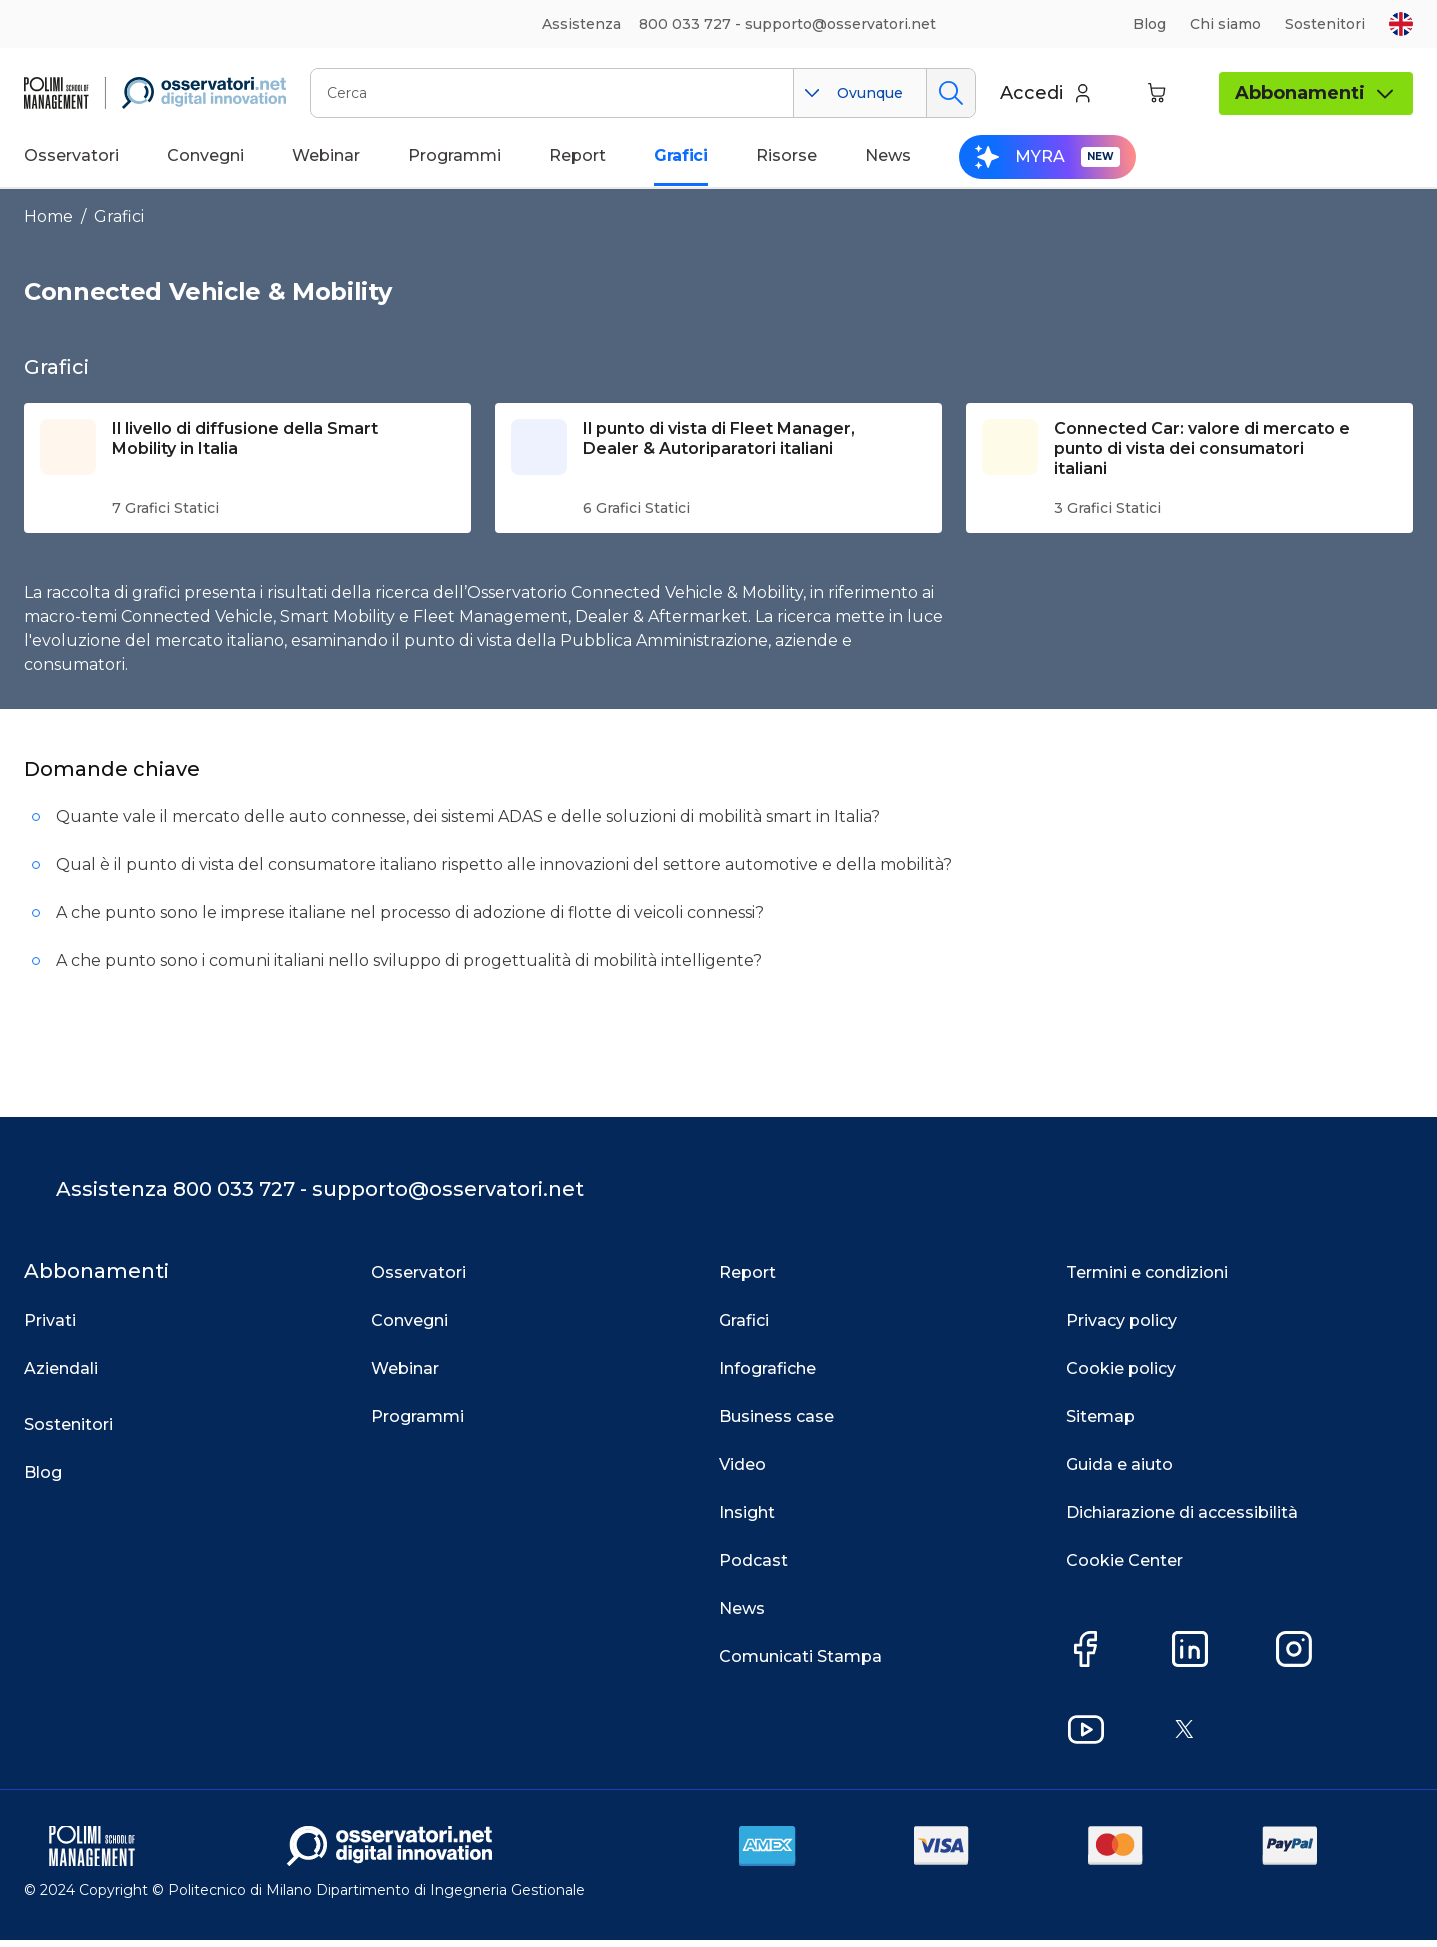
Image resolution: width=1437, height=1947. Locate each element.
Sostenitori (1325, 24)
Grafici (119, 216)
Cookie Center (1124, 1568)
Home (48, 216)
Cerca (950, 93)
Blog (1149, 24)
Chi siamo (1225, 24)
